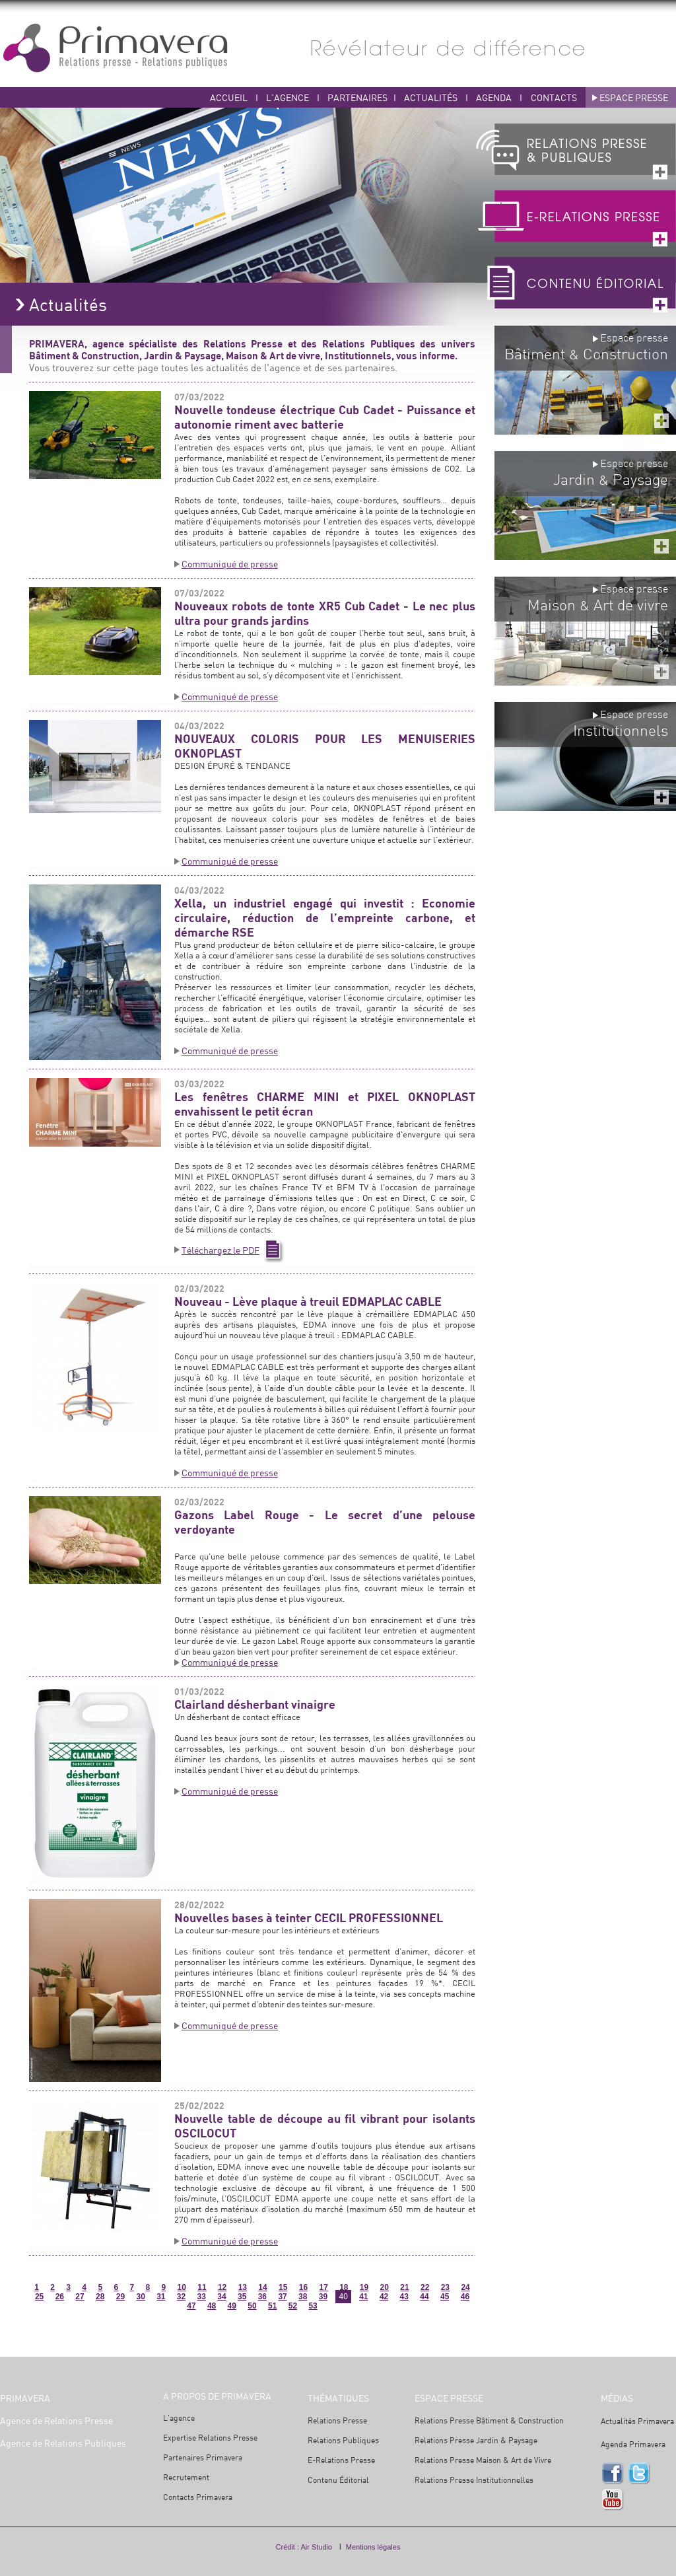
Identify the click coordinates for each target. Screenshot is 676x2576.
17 (323, 2287)
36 (262, 2296)
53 (312, 2305)
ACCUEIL (229, 97)
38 (302, 2296)
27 (79, 2296)
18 (343, 2287)
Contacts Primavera (197, 2497)
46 (465, 2296)
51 (272, 2305)
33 (201, 2296)
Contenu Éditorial (338, 2480)
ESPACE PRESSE (633, 97)
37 (282, 2296)
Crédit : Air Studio (304, 2547)
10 (182, 2287)
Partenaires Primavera (202, 2457)
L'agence (179, 2418)
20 (384, 2287)
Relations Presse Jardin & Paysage (476, 2440)
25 (39, 2296)
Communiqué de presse (230, 563)
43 (404, 2296)
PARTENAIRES (357, 97)
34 (221, 2296)
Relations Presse (337, 2420)
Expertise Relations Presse (210, 2438)
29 (120, 2296)
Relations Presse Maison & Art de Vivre (483, 2460)
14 (262, 2287)
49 (232, 2305)
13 (242, 2287)
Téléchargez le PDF (220, 1250)
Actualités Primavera (637, 2421)
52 (292, 2305)
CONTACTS (554, 97)
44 (424, 2296)
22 (425, 2287)
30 (140, 2296)
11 (201, 2287)
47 (191, 2305)
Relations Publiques (343, 2440)
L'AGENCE (287, 97)
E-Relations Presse (341, 2460)
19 (364, 2287)
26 (59, 2296)
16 (303, 2287)
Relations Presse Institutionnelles (474, 2480)
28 (100, 2296)
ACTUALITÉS (431, 97)
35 (242, 2296)
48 (211, 2305)
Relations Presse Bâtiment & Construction (489, 2420)
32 (181, 2296)
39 (323, 2296)
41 (363, 2296)
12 (222, 2287)
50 (252, 2305)
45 (444, 2296)
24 (465, 2287)
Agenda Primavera (633, 2444)
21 (404, 2287)
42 (384, 2296)
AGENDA (495, 97)
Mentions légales (373, 2547)
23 (445, 2287)
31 (160, 2296)
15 (283, 2287)
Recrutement (186, 2477)
